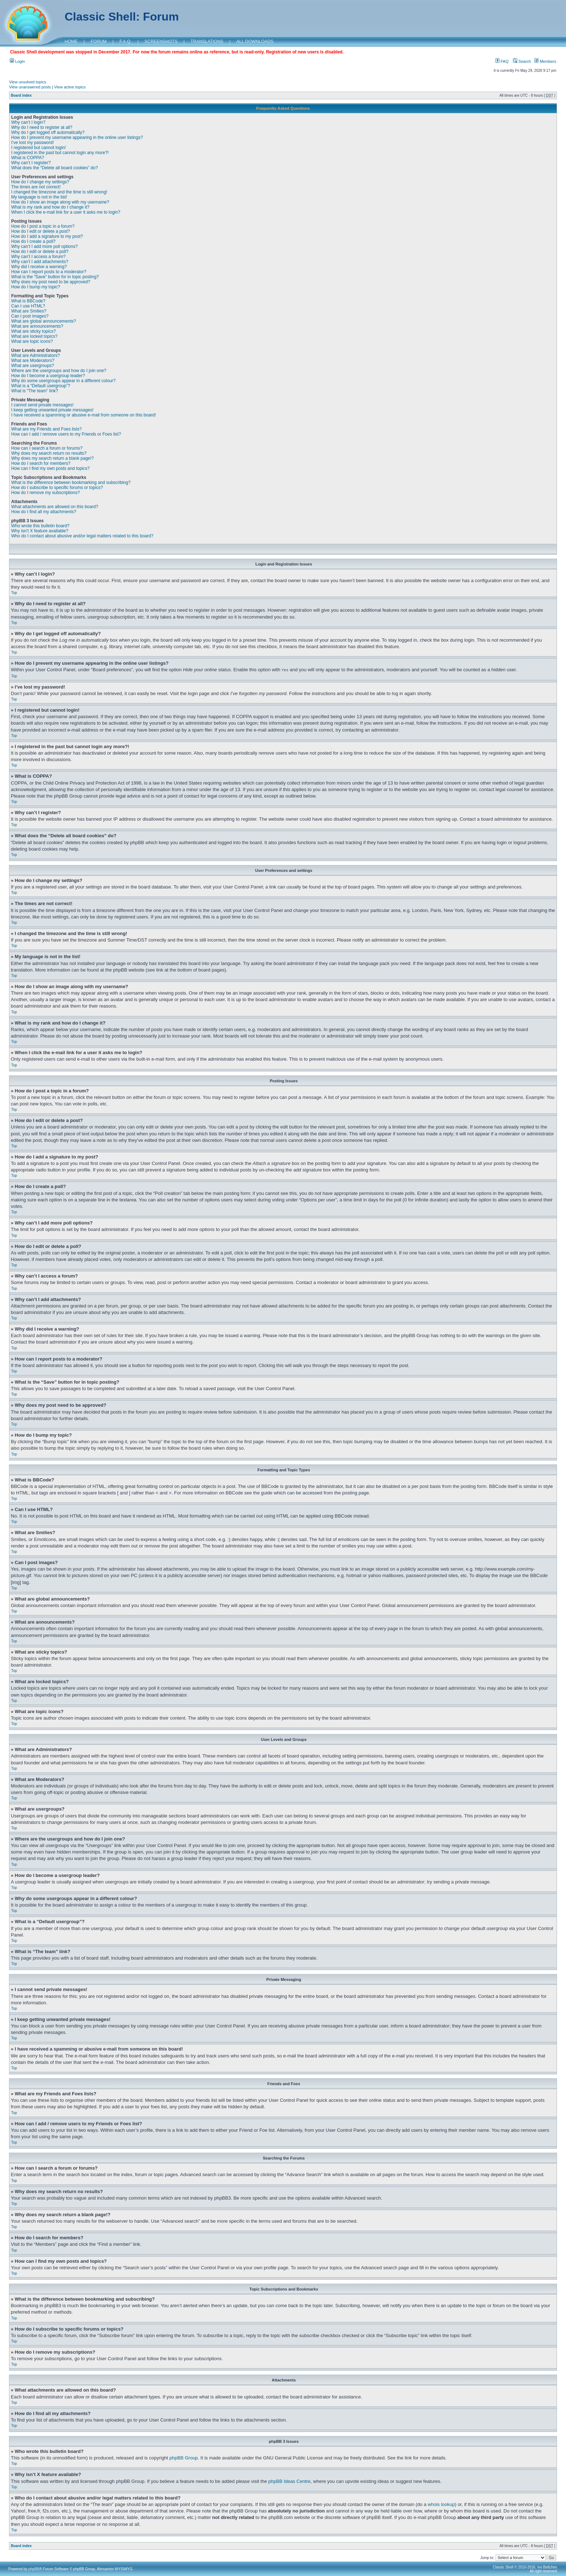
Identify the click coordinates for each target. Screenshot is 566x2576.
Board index (21, 95)
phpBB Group (183, 2457)
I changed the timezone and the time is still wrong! (59, 192)
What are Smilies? (28, 311)
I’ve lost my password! (32, 142)
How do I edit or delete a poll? (40, 251)
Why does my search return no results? (49, 453)
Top (14, 593)
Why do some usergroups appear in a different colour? (63, 380)
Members (545, 61)
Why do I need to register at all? (41, 127)
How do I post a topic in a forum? (42, 226)
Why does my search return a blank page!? (52, 458)
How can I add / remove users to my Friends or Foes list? (66, 434)
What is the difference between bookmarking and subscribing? (71, 482)
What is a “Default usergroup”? (40, 385)
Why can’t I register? (31, 162)
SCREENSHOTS (160, 41)
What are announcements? (37, 326)
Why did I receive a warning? (39, 266)
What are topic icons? (32, 341)
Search (522, 61)
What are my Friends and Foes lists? (46, 429)
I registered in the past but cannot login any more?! (60, 152)
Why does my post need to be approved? (50, 281)
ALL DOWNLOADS (255, 41)
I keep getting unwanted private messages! (52, 409)
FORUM (98, 41)
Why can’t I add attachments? (39, 261)
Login (17, 61)
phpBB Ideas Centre (289, 2481)
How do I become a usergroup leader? (48, 375)
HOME (71, 41)
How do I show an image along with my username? (60, 202)
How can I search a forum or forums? (46, 448)
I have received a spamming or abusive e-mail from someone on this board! (83, 415)
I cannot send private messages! (42, 404)
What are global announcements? (43, 321)
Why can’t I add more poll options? (44, 246)
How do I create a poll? (33, 241)
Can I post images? (29, 316)
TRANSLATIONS (207, 41)
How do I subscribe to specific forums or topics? (57, 487)
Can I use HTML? (28, 306)
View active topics (70, 87)
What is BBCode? (28, 301)
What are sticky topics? (33, 331)
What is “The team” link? (34, 390)
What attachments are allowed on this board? (54, 506)
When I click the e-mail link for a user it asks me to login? (65, 212)
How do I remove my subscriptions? (45, 492)
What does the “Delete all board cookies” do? (54, 167)
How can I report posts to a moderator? (48, 271)
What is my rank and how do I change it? (50, 207)
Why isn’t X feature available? (39, 530)
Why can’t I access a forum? (38, 256)
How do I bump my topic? (35, 286)
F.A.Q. (125, 41)
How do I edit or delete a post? (40, 231)
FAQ (502, 61)
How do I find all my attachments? (43, 511)
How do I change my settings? (40, 181)
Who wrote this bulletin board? (40, 525)
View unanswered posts (30, 87)
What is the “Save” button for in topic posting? (55, 276)
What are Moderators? (32, 360)
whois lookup (441, 2504)
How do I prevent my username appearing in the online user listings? (77, 137)
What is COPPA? (27, 157)
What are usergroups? (32, 365)
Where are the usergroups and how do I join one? (58, 370)
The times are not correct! (36, 186)
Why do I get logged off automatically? (47, 132)
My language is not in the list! (39, 197)
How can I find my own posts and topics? (50, 468)
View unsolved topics (27, 82)
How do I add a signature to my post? (47, 236)
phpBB (34, 2569)
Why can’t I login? (28, 122)
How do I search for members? (40, 463)
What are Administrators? (35, 355)
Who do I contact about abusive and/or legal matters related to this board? (82, 535)
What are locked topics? (34, 336)
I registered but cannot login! (38, 147)
